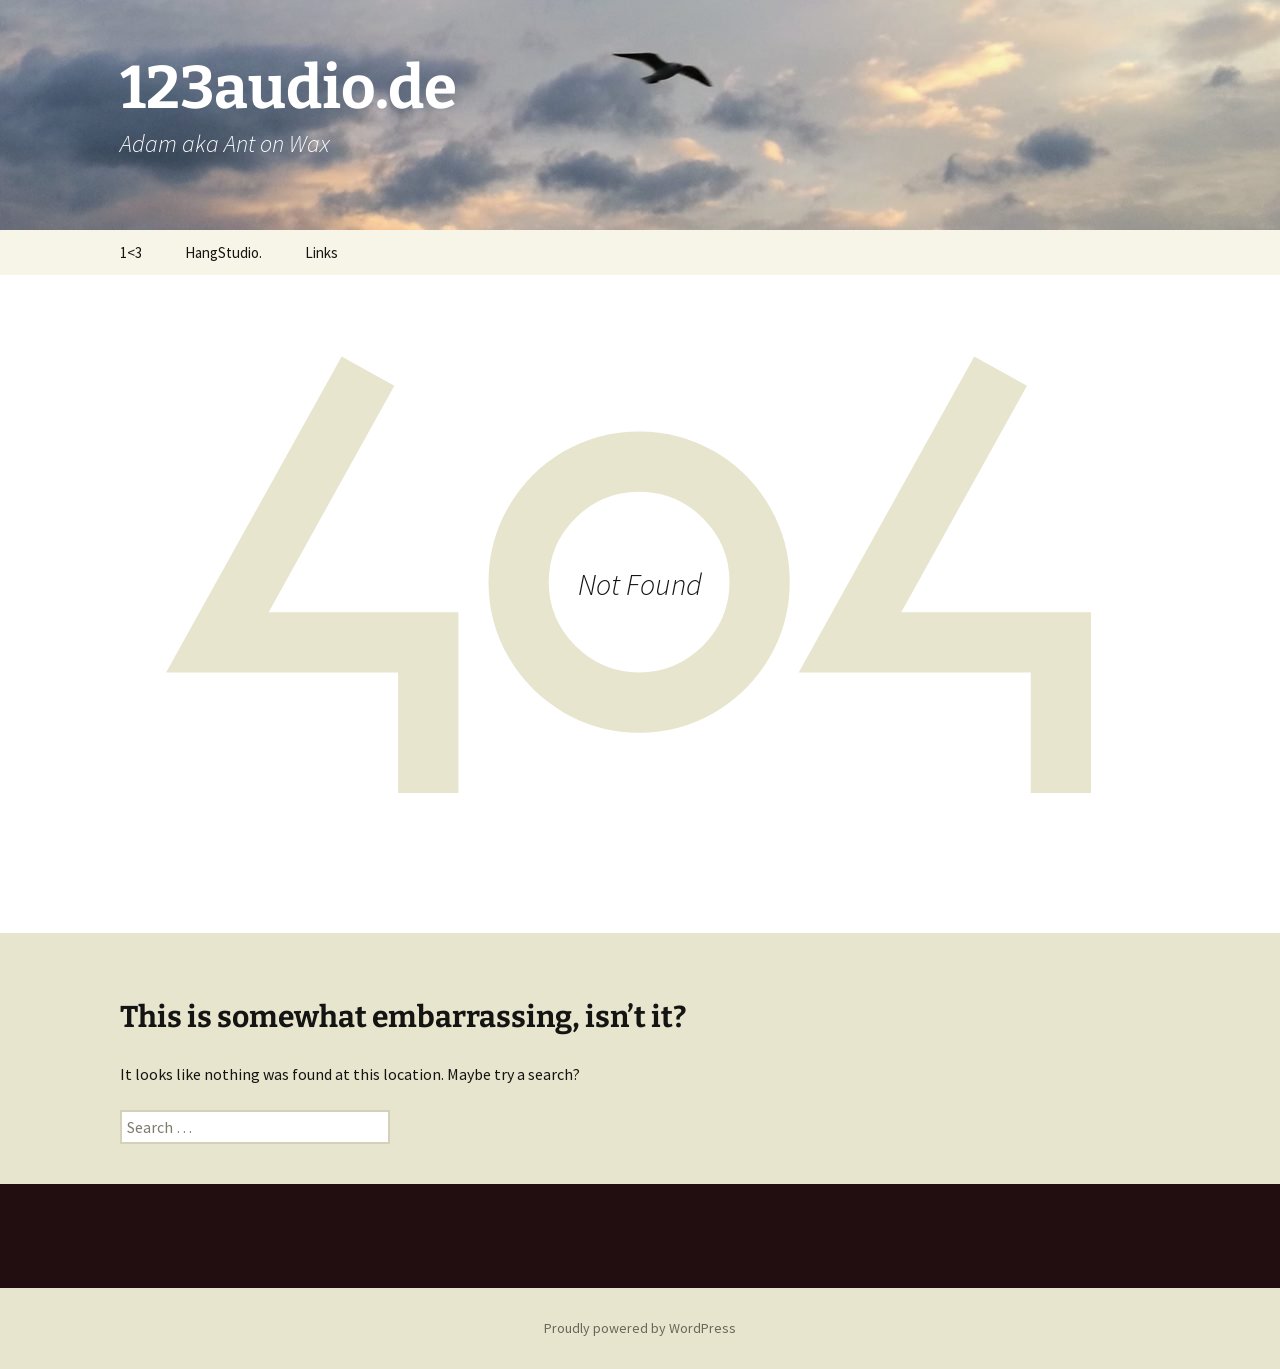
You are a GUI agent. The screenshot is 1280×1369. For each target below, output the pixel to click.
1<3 (131, 252)
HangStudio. (223, 252)
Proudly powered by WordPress (640, 1328)
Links (321, 252)
